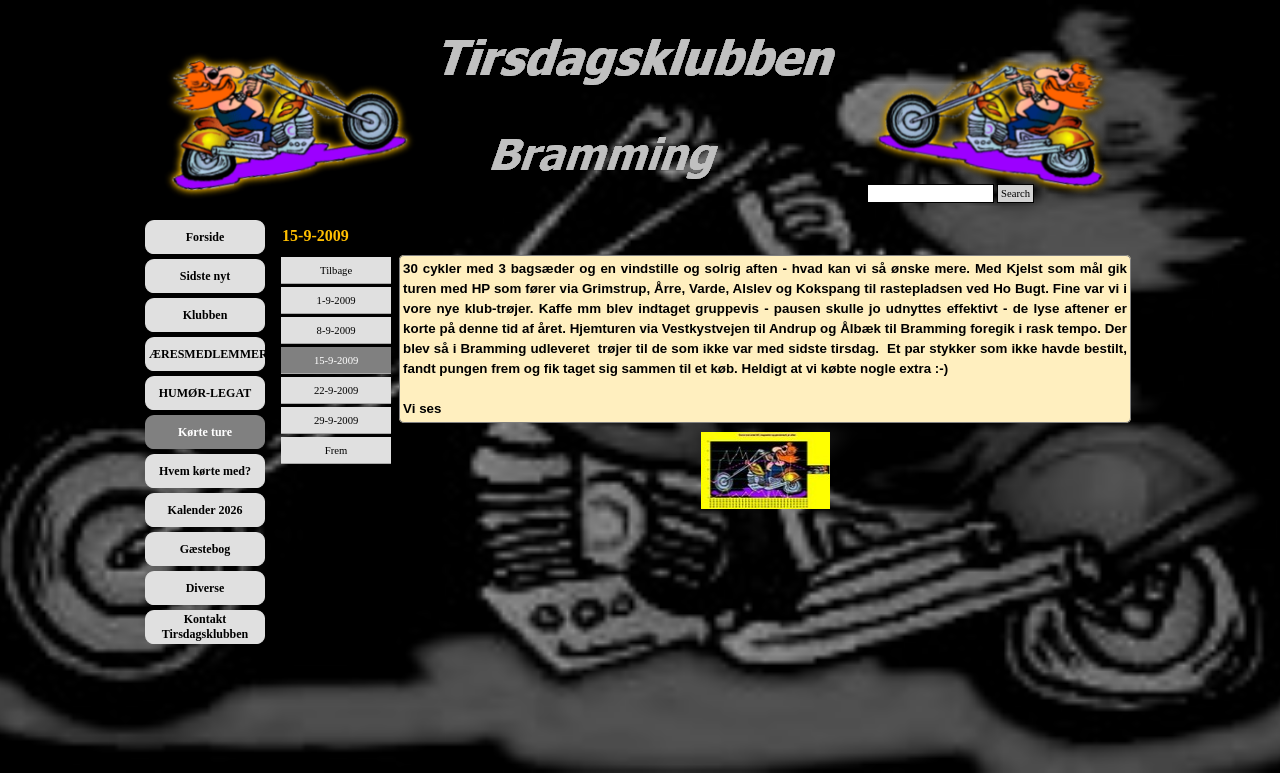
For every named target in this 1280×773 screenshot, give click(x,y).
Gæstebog (205, 549)
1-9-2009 (336, 300)
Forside (205, 237)
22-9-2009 (336, 390)
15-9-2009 (336, 360)
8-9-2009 (336, 330)
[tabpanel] (765, 339)
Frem (336, 450)
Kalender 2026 (205, 510)
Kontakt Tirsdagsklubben (205, 626)
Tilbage (336, 270)
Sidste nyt (205, 276)
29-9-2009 (336, 420)
